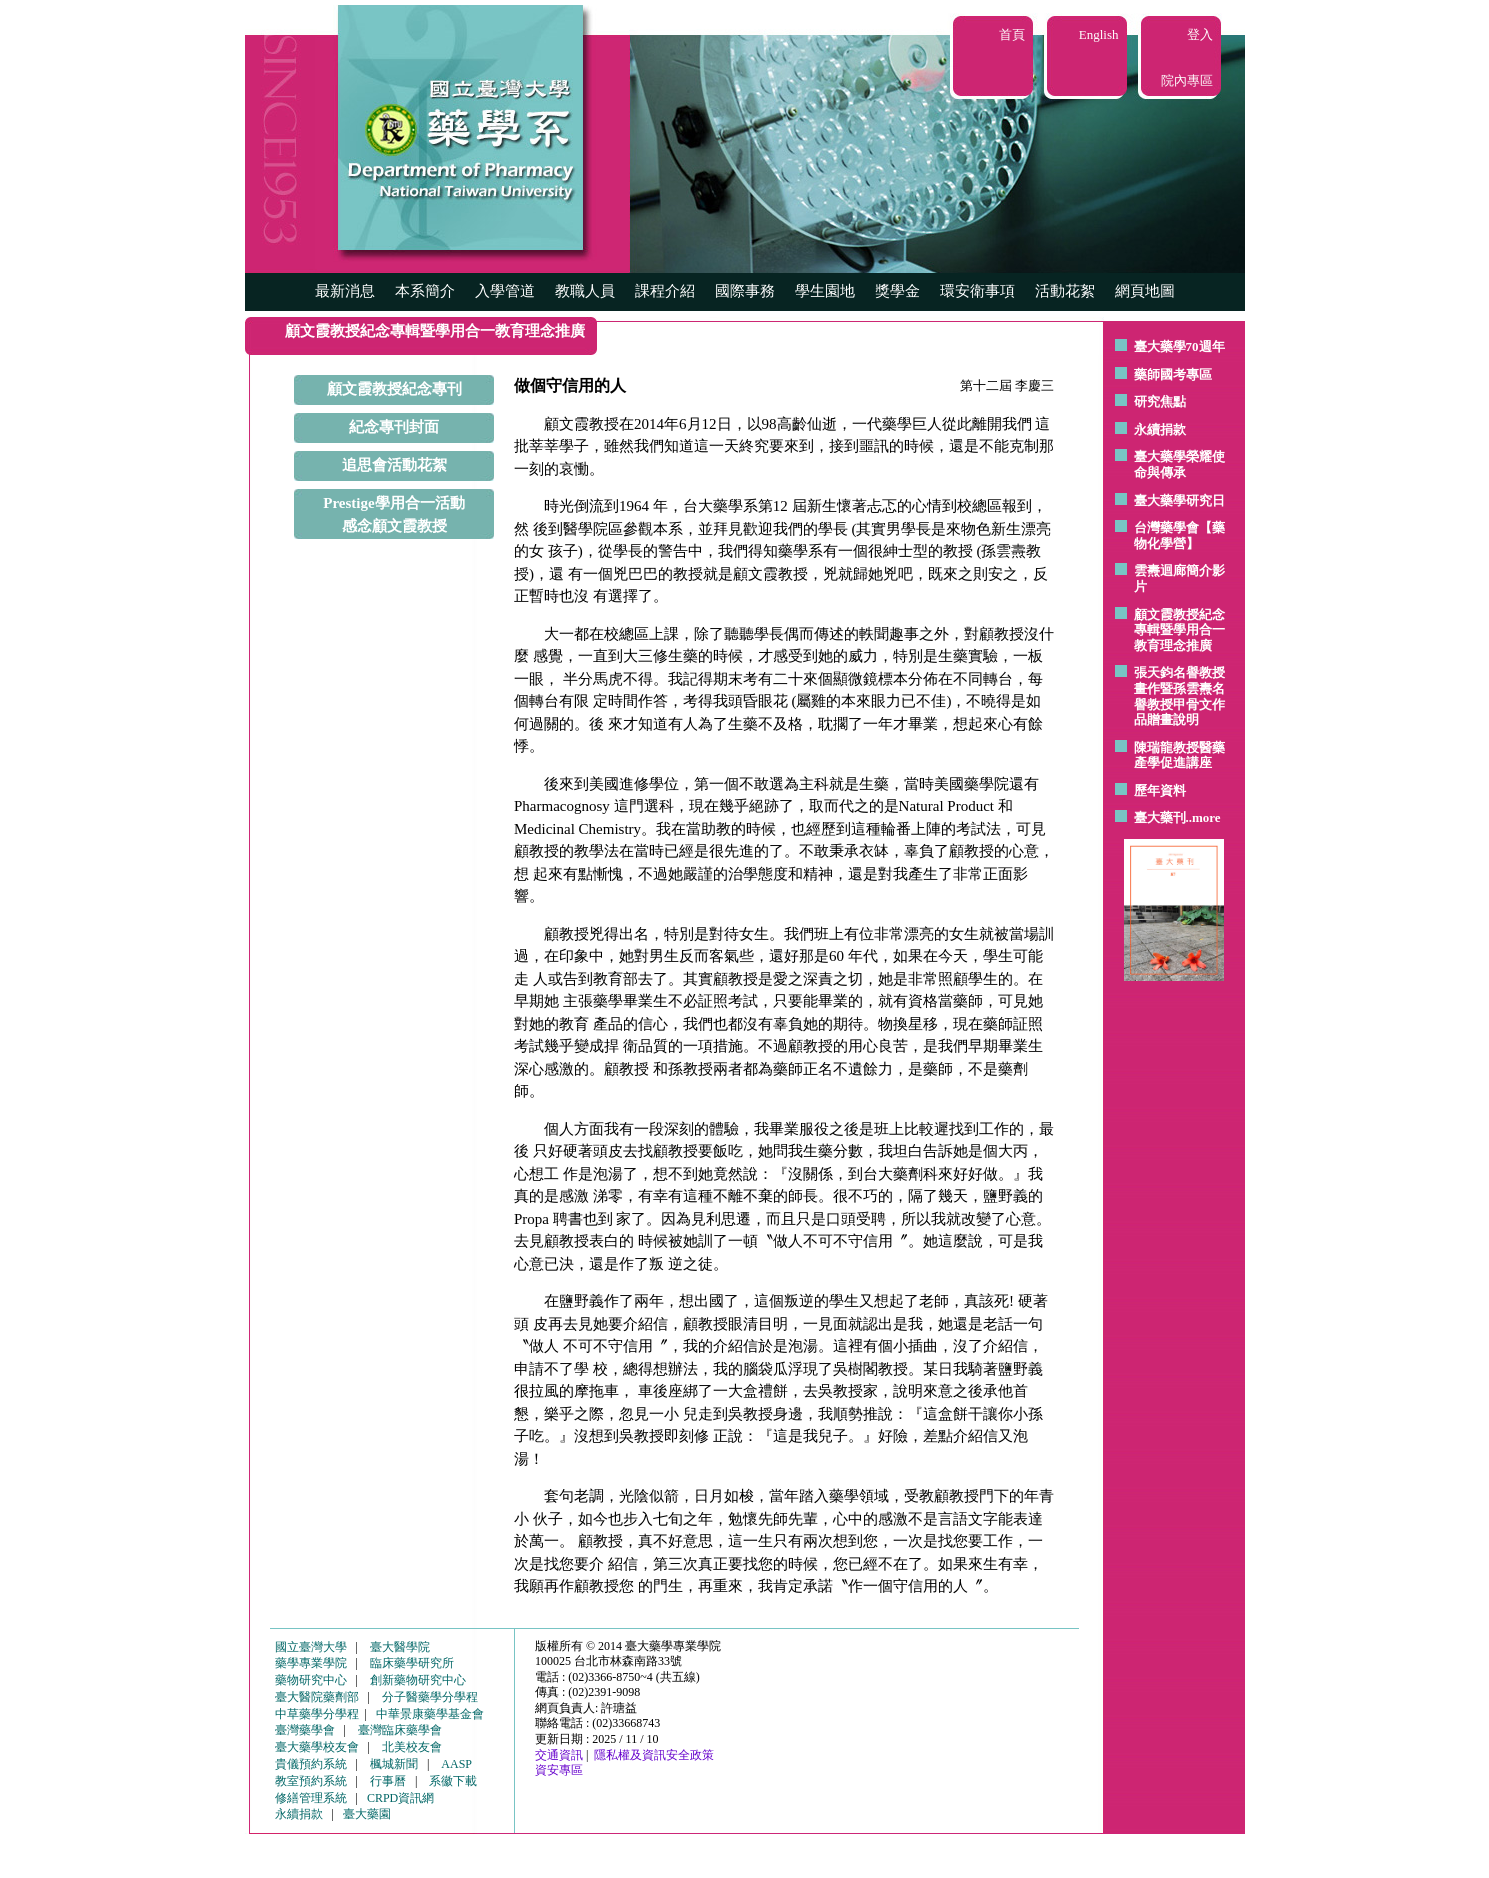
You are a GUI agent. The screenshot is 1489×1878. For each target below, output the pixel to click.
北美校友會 (412, 1747)
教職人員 (585, 291)
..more (1203, 817)
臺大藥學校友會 (317, 1747)
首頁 (1012, 34)
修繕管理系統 (311, 1798)
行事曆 (388, 1781)
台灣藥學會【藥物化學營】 (1179, 535)
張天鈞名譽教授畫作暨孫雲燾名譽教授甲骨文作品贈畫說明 (1179, 696)
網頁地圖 (1145, 291)
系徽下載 (453, 1781)
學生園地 (825, 291)
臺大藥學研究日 (1179, 500)
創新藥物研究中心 (418, 1680)
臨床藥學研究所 (412, 1663)
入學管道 (505, 291)
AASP (456, 1764)
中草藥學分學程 (317, 1714)
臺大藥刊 (1160, 817)
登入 (1200, 34)
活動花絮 (1065, 291)
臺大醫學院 (400, 1647)
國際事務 (745, 291)
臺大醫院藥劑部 (317, 1697)
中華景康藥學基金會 (430, 1714)
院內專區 (1187, 80)
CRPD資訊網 (400, 1798)
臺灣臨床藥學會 (400, 1730)
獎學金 (897, 291)
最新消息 (345, 291)
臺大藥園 (367, 1814)
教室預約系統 (311, 1781)
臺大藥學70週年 (1179, 346)
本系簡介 (425, 291)
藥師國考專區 (1173, 374)
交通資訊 (559, 1755)
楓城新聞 (394, 1764)
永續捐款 (1160, 429)
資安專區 (559, 1770)
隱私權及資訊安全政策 (654, 1755)
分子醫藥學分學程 (430, 1697)
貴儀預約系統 (311, 1764)
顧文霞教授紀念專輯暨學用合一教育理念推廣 (1179, 630)
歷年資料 (1160, 790)
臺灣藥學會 (305, 1730)
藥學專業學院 (311, 1663)
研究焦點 (1160, 401)
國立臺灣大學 (311, 1647)
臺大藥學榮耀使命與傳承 (1179, 464)
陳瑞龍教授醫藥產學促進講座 (1179, 755)
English (1099, 34)
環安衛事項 (977, 291)
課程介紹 (665, 291)
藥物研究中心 (311, 1680)
